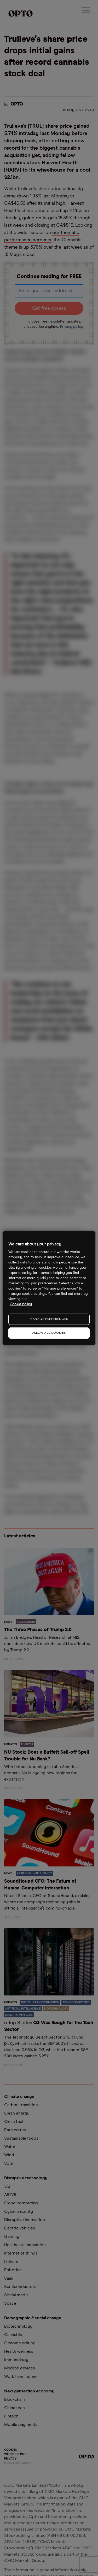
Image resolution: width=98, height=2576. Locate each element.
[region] (48, 1288)
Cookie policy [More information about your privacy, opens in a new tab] (21, 1304)
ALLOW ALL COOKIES (49, 1332)
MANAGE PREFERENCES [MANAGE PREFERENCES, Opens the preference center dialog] (49, 1319)
